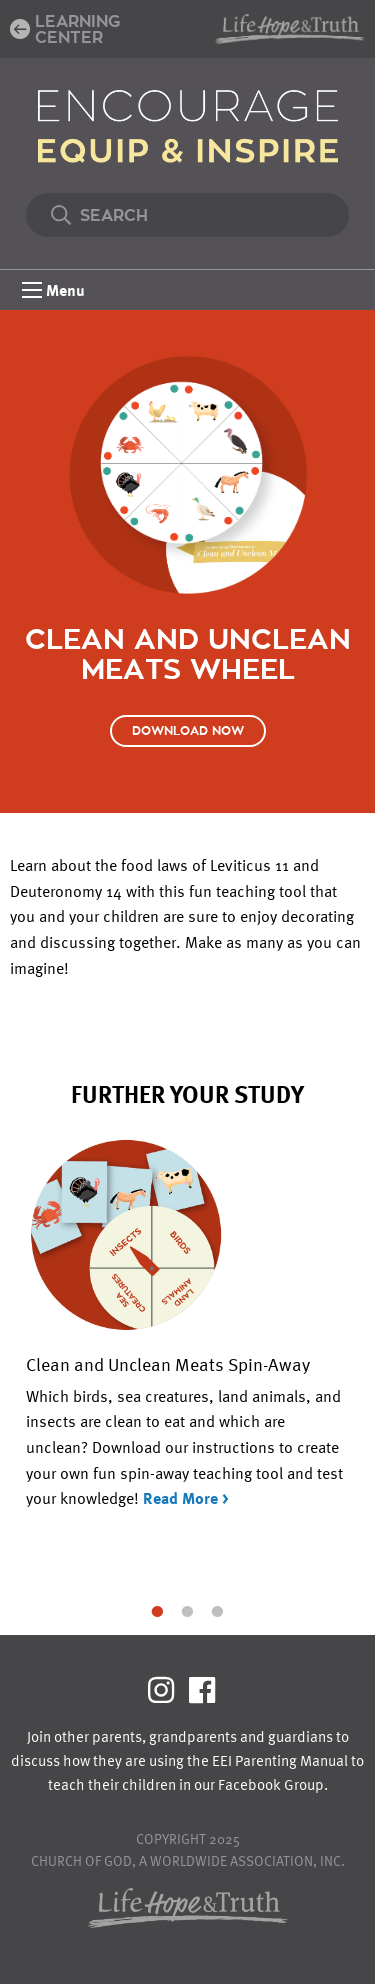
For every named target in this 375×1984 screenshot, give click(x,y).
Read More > (186, 1498)
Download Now (188, 731)
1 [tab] (158, 1610)
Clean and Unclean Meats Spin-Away (168, 1363)
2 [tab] (188, 1610)
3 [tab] (218, 1610)
